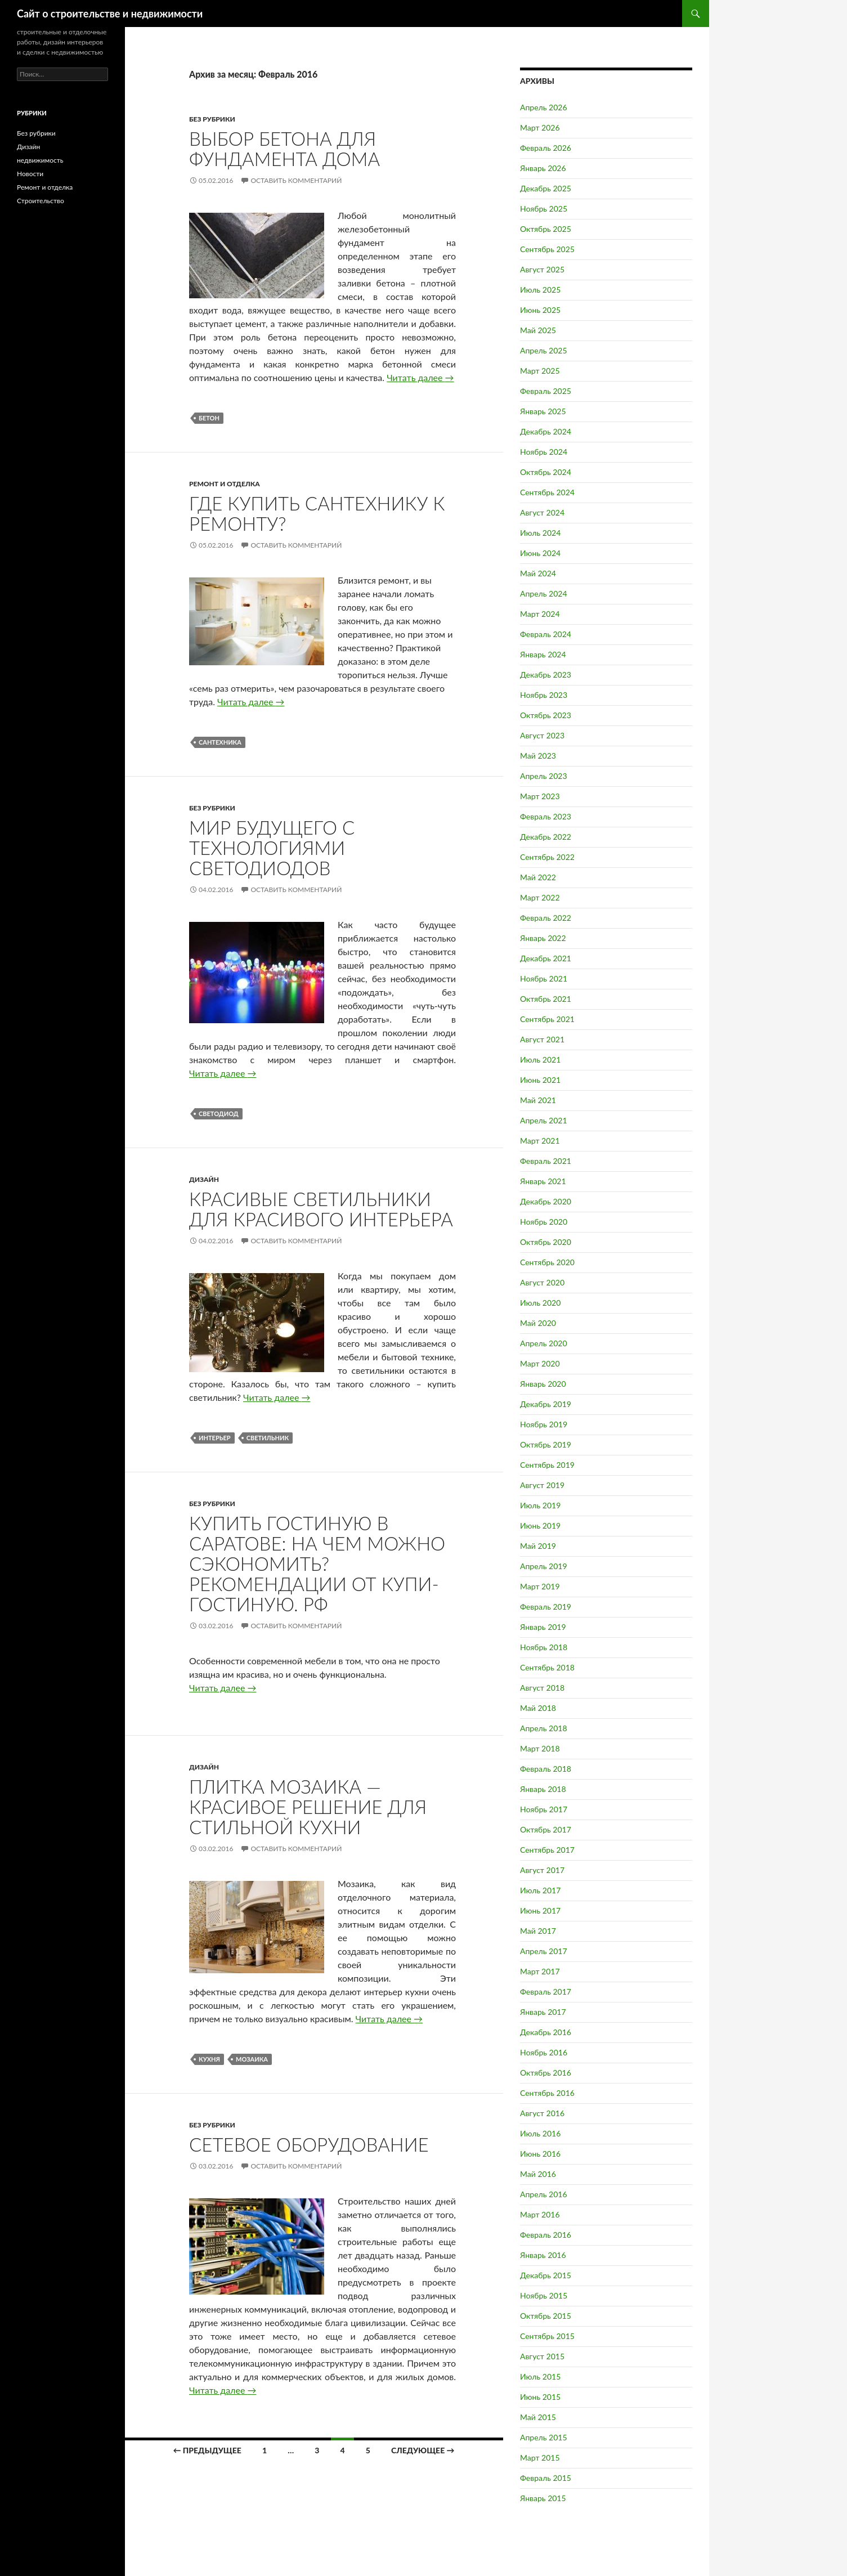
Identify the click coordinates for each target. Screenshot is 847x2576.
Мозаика (252, 2059)
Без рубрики (212, 119)
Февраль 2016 (545, 2234)
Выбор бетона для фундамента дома (284, 148)
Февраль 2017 (545, 1991)
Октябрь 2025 (545, 229)
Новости (30, 173)
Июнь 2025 (540, 310)
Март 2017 (540, 1971)
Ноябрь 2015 (543, 2295)
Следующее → (423, 2450)
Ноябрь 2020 (543, 1221)
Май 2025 (538, 330)
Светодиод (219, 1113)
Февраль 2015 (545, 2478)
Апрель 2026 (543, 107)
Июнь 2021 (540, 1080)
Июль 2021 (540, 1059)
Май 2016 (538, 2174)
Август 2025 (542, 269)
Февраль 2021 (545, 1161)
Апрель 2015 (543, 2437)
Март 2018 (540, 1748)
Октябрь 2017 (545, 1829)
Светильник (268, 1437)
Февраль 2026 (545, 148)
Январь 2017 (543, 2012)
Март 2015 (540, 2457)
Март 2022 (540, 897)
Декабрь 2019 (545, 1404)
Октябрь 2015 (545, 2315)
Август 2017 (542, 1870)
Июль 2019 (540, 1505)
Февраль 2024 (545, 634)
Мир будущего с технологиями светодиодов (272, 847)
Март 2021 (540, 1140)
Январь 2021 (543, 1181)
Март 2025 (540, 370)
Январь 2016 (543, 2255)
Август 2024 (542, 512)
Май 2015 (538, 2417)
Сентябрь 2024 (547, 492)
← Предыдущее (207, 2450)
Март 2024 (540, 614)
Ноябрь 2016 (543, 2052)
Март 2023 (540, 796)
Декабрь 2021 (545, 958)
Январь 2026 (543, 168)
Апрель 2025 (543, 350)
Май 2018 (538, 1708)
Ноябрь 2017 (543, 1809)
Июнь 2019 (540, 1525)
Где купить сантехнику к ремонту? (317, 513)
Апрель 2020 (543, 1343)
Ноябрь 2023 (543, 695)
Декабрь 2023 (545, 674)
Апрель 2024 (543, 593)
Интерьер (215, 1437)
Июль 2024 (540, 532)
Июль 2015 (540, 2376)
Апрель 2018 (543, 1728)
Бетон (209, 418)
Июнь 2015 (540, 2397)
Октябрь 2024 (545, 472)
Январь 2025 (543, 411)
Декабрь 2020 (545, 1201)
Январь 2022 (543, 938)
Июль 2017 (540, 1890)
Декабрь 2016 (545, 2032)
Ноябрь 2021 (543, 978)
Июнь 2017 (540, 1910)
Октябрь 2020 (545, 1242)
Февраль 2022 (545, 917)
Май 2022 (538, 877)
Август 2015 (542, 2356)
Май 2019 (538, 1546)
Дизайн (204, 1179)
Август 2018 (542, 1687)
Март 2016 (540, 2214)
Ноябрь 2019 (543, 1424)
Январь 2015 (543, 2498)
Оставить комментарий (296, 180)
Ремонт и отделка (224, 484)
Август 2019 (542, 1485)
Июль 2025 (540, 289)
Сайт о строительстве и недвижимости (110, 13)
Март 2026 (540, 127)
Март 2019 (540, 1586)
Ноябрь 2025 (543, 208)
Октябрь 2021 (545, 998)
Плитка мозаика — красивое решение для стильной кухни (308, 1806)
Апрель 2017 (543, 1951)
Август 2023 (542, 735)
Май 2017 (538, 1931)
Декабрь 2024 (545, 431)
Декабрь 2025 (545, 188)
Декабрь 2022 (545, 836)
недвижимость (40, 160)
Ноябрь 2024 (543, 451)
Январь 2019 (543, 1627)
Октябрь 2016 (545, 2072)
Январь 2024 (543, 654)
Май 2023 (538, 755)
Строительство (40, 200)
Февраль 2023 (545, 816)
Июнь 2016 (540, 2153)
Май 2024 (538, 573)
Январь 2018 (543, 1789)
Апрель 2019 (543, 1566)
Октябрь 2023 (545, 715)
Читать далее (420, 377)
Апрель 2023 (543, 776)
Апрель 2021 (543, 1120)
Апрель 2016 (543, 2194)
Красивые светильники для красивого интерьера (321, 1209)
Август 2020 (542, 1282)
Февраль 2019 (545, 1606)
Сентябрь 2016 (547, 2093)
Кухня (209, 2059)
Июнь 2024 (540, 553)
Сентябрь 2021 (547, 1019)
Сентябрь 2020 (547, 1262)
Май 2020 (538, 1323)
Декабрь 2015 (545, 2275)
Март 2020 (540, 1363)
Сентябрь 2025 (547, 249)
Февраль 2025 (545, 391)
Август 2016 (542, 2113)
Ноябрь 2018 (543, 1647)
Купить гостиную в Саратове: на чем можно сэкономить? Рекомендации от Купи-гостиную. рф (317, 1563)
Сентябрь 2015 (547, 2336)
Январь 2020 (543, 1383)
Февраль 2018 (545, 1768)
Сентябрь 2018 (547, 1667)
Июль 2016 (540, 2133)
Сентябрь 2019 (547, 1465)
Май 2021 (538, 1100)
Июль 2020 (540, 1302)
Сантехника (220, 742)
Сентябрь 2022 (547, 857)
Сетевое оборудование (309, 2144)
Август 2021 (542, 1039)
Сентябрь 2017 (547, 1849)
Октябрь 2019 (545, 1444)
